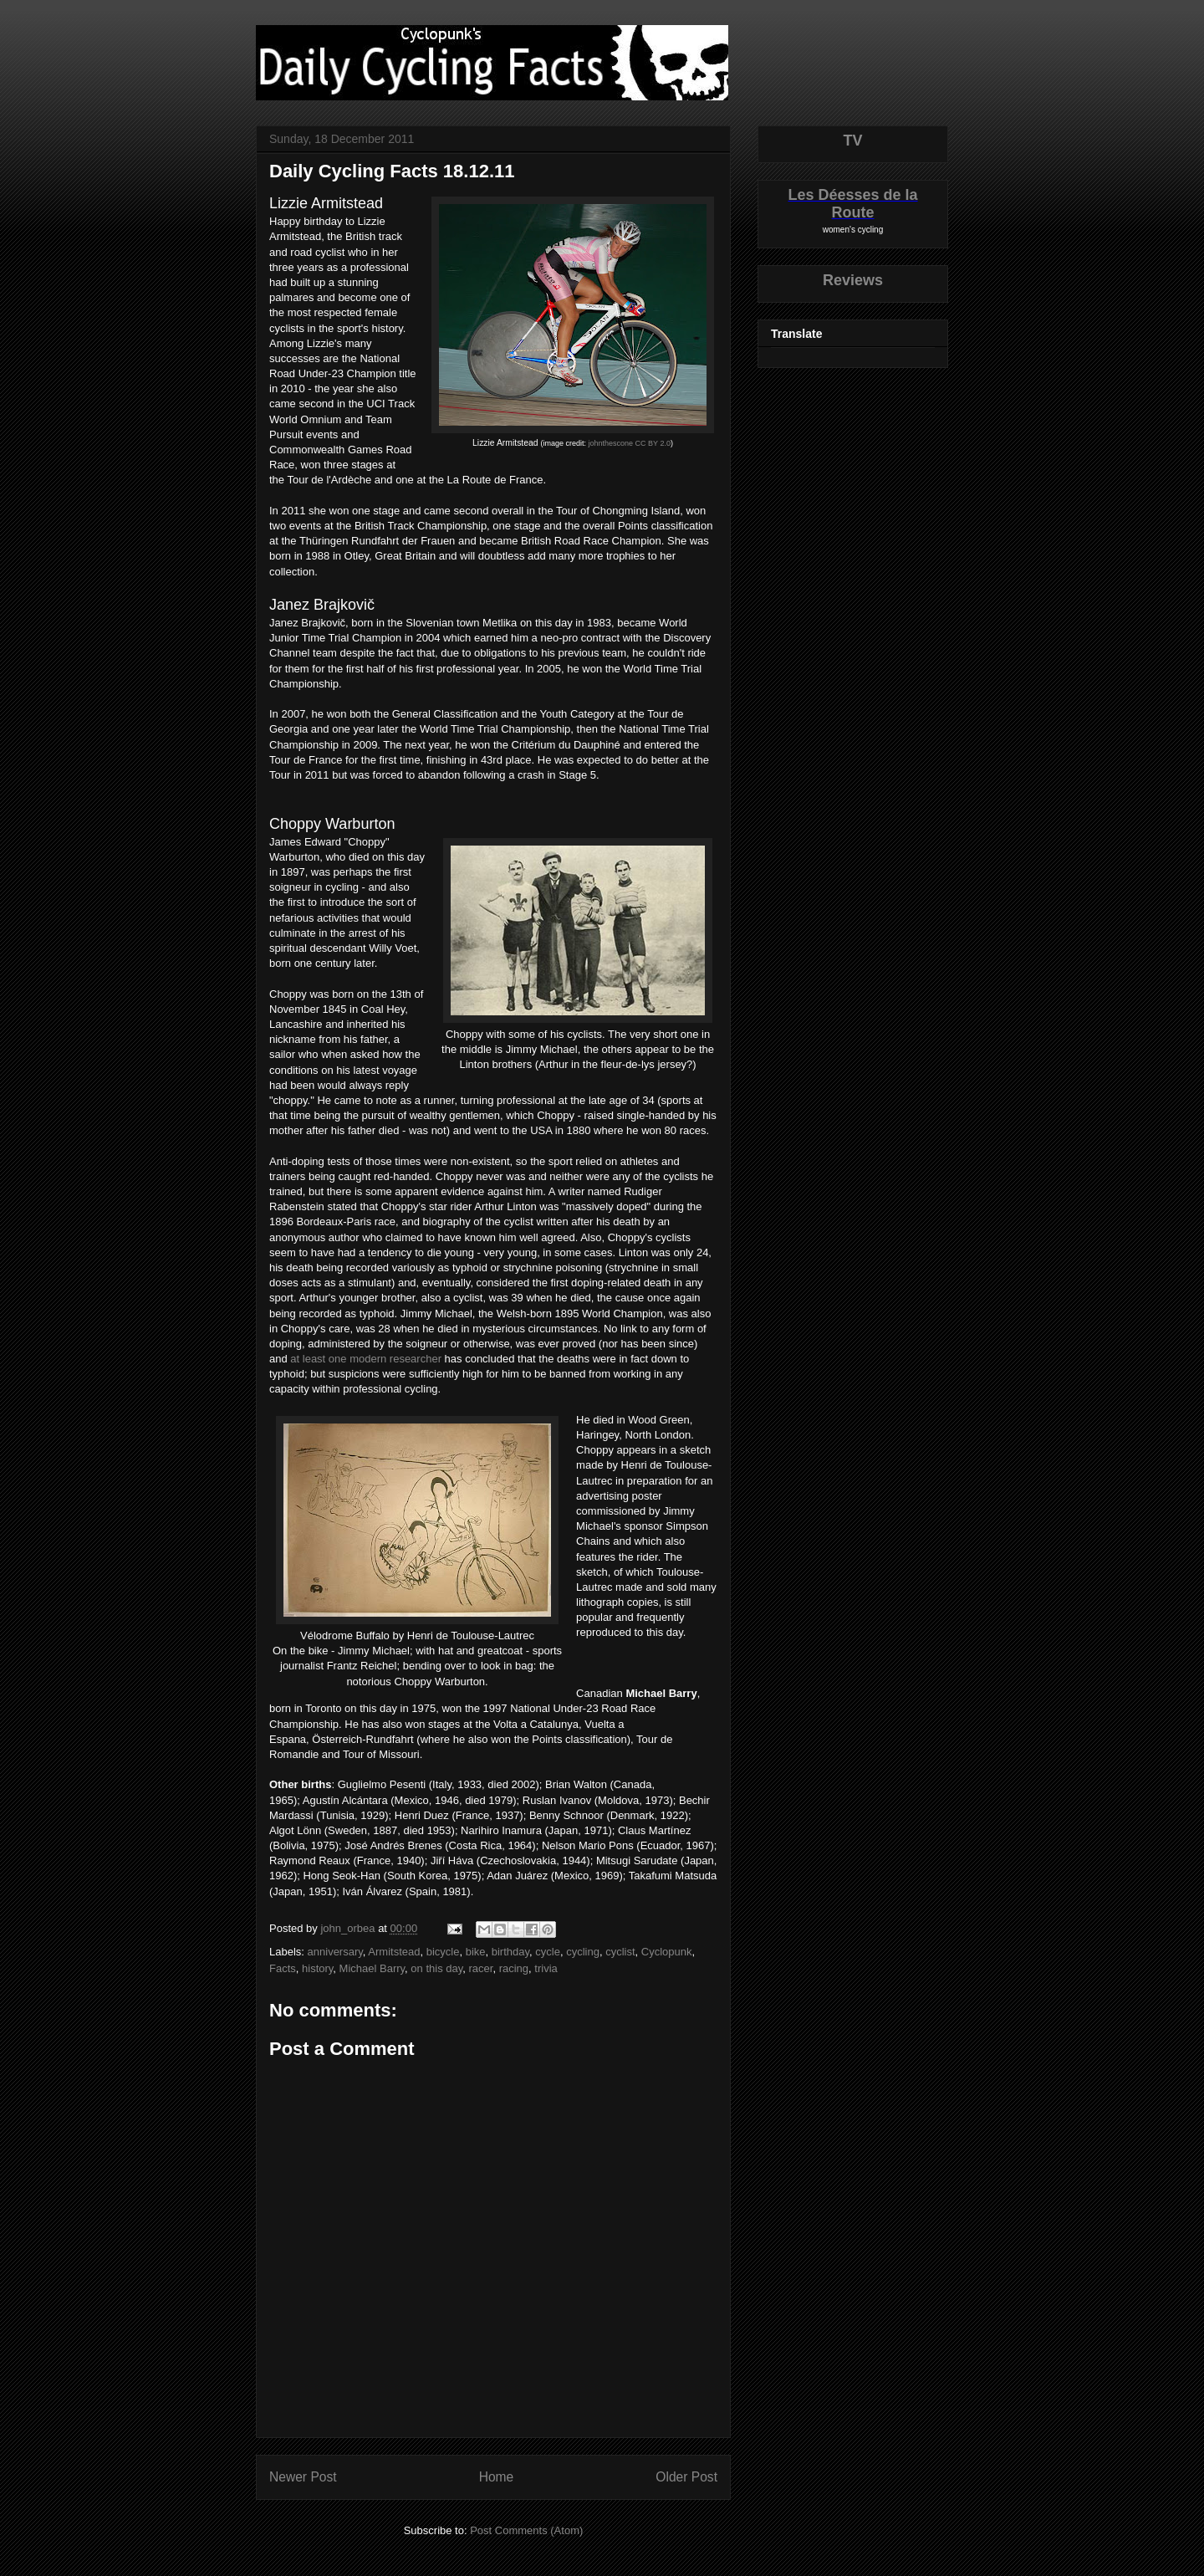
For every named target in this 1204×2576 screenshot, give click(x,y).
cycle (547, 1951)
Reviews (853, 280)
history (317, 1968)
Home (496, 2477)
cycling (582, 1951)
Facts (282, 1968)
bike (476, 1951)
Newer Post (303, 2477)
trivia (545, 1968)
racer (481, 1968)
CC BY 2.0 (653, 443)
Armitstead (394, 1951)
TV (852, 140)
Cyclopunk (666, 1951)
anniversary (335, 1951)
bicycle (443, 1951)
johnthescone (611, 443)
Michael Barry (372, 1968)
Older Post (686, 2477)
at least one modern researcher (365, 1358)
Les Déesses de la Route (852, 204)
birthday (510, 1951)
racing (513, 1968)
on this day (436, 1968)
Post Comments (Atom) (526, 2530)
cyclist (620, 1951)
